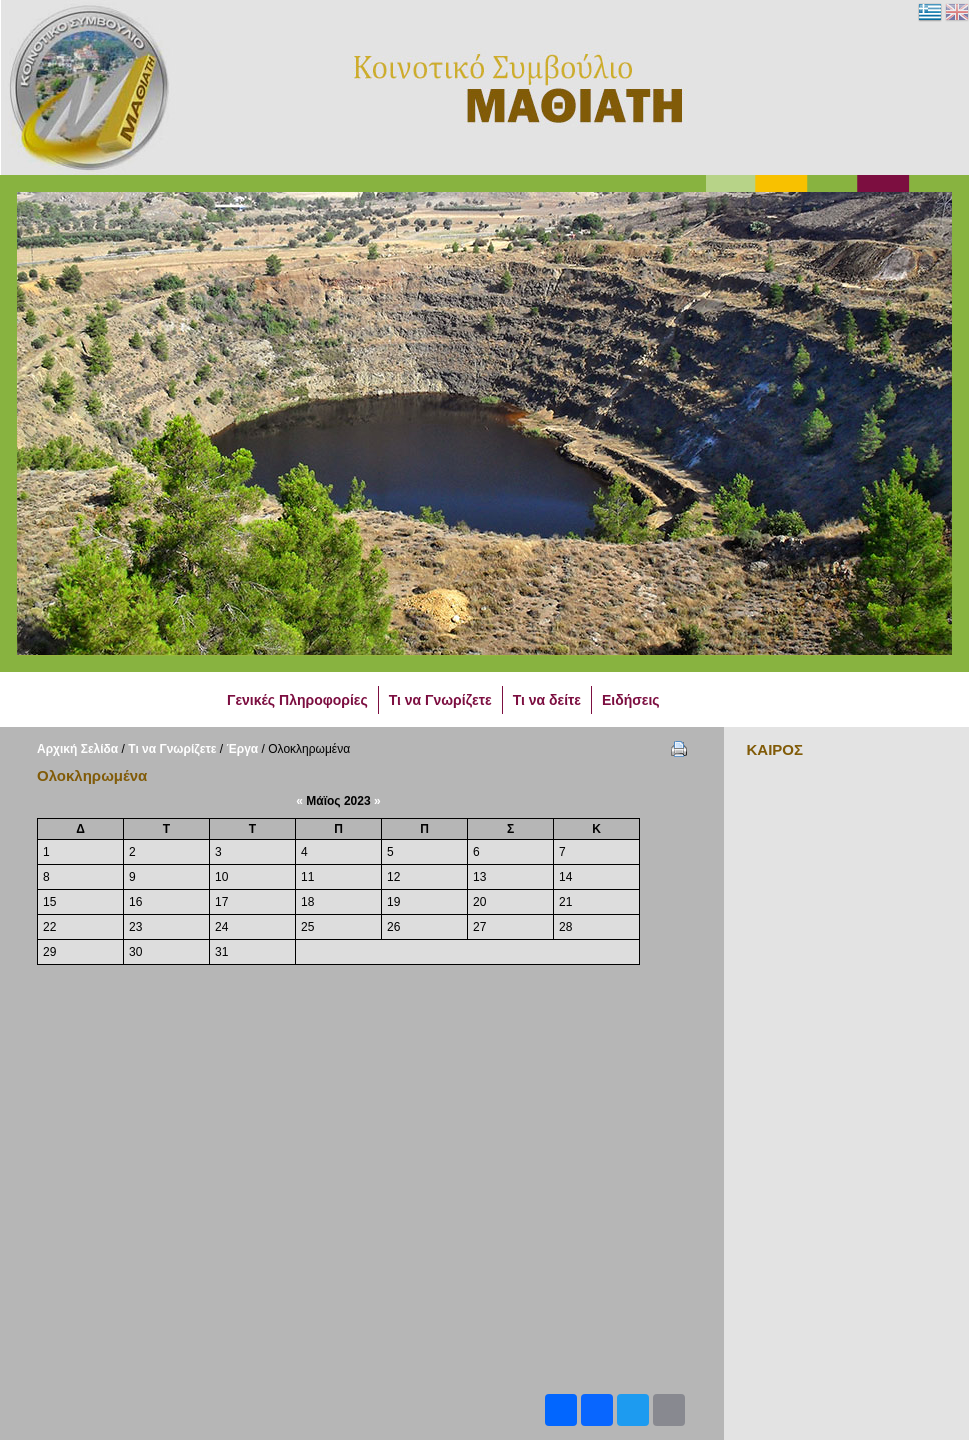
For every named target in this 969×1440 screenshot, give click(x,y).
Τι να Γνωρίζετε (172, 749)
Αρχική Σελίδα (77, 749)
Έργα (243, 749)
